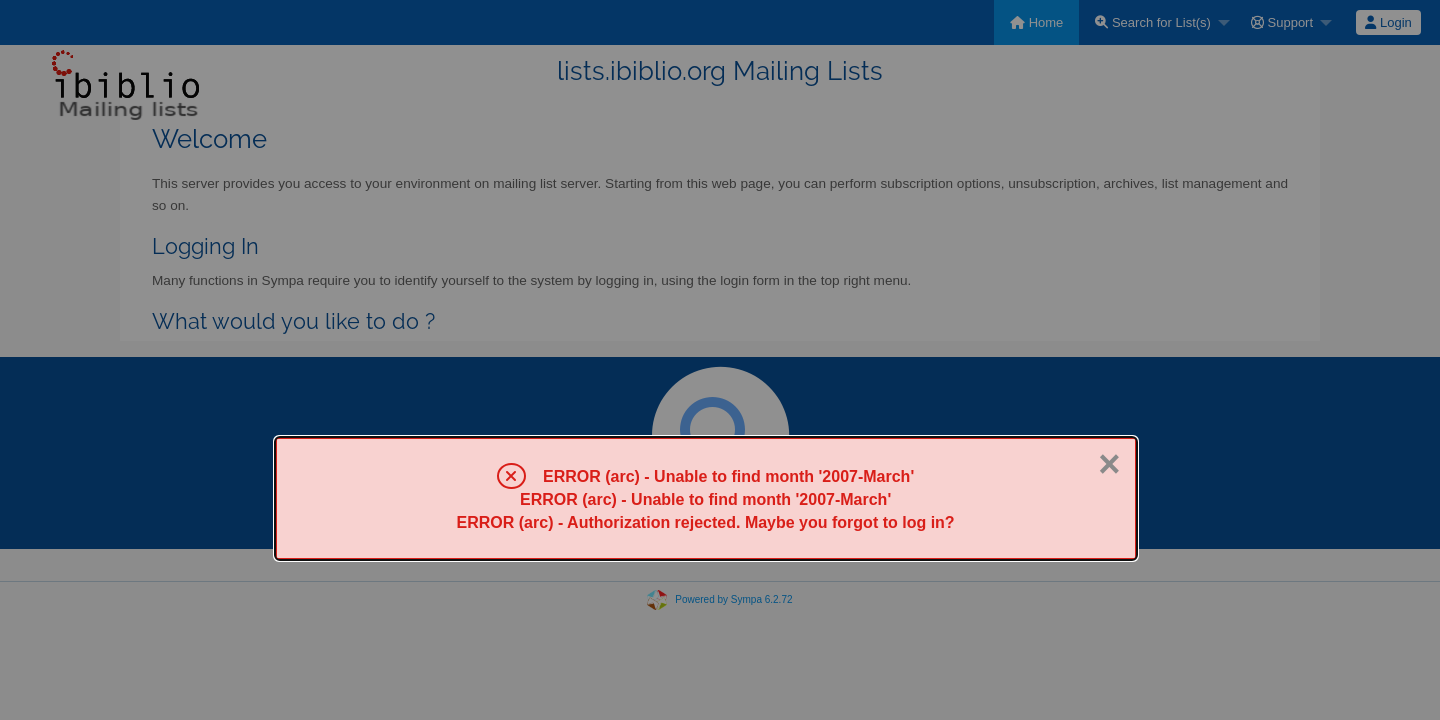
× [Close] (1109, 464)
